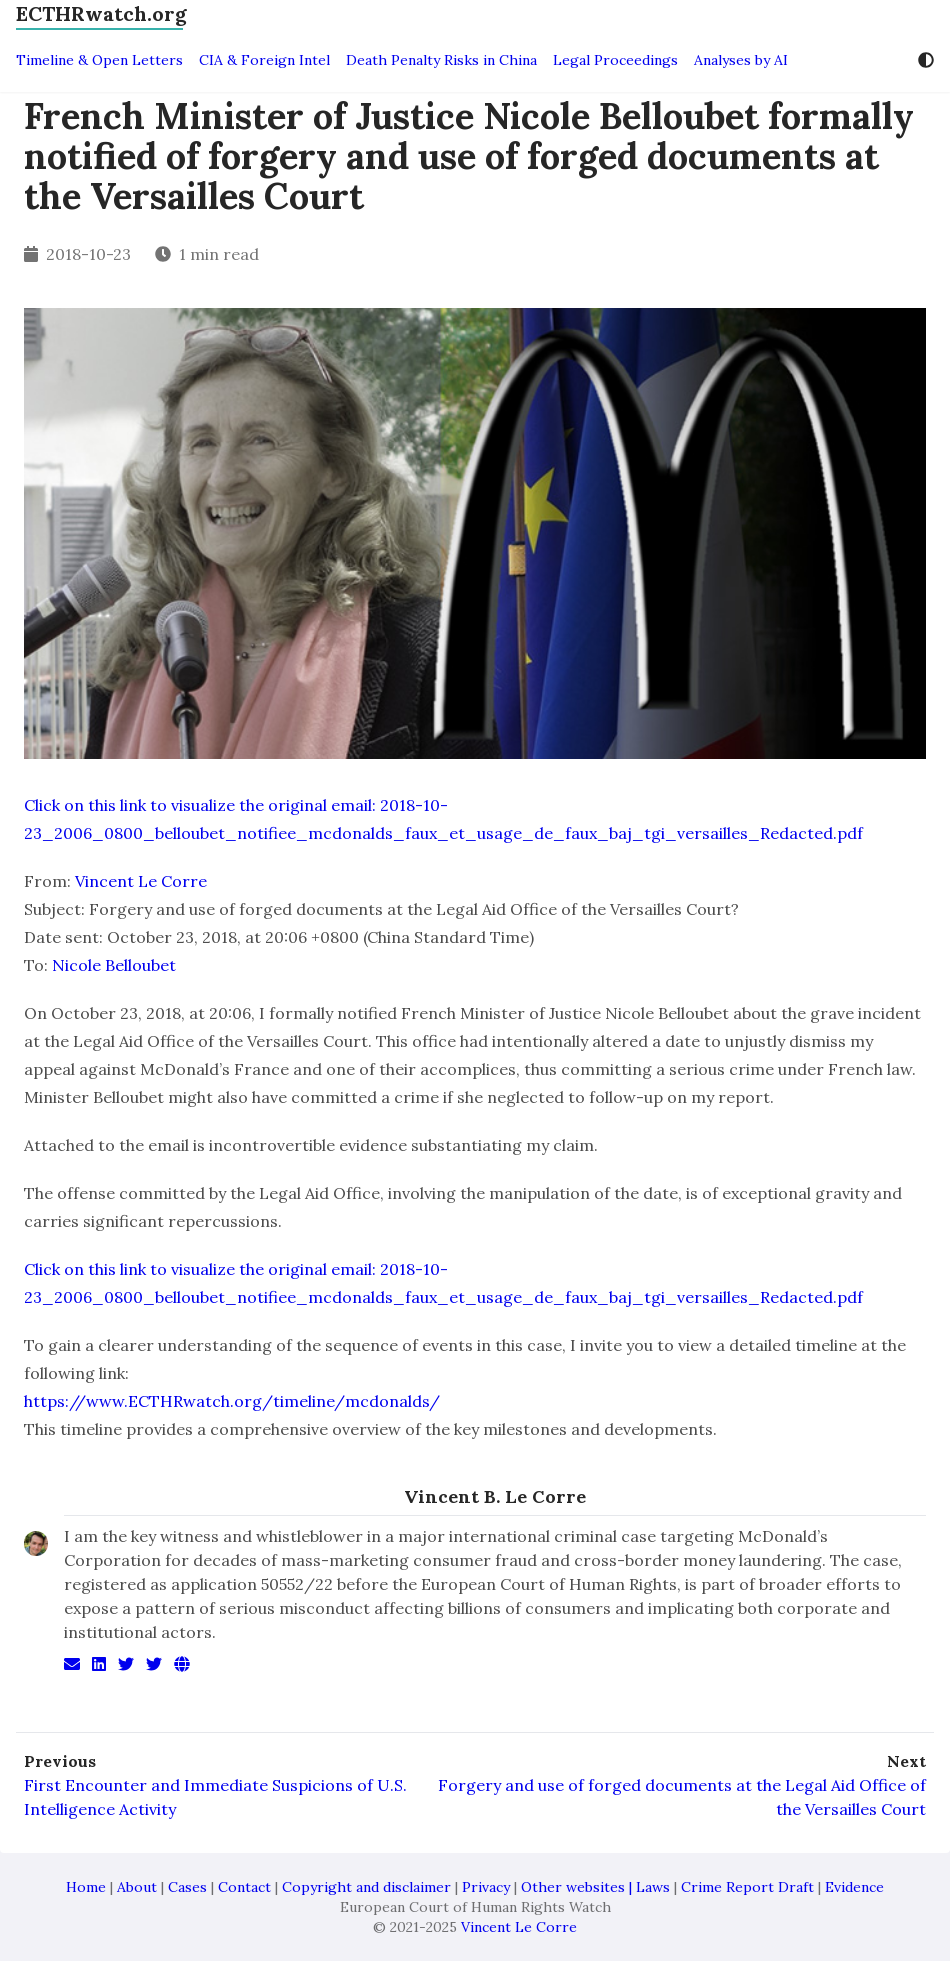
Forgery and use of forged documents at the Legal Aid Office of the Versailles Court (682, 1797)
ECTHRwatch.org (101, 13)
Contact (244, 1887)
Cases (187, 1887)
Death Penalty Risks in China (441, 60)
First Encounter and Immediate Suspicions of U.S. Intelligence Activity (215, 1797)
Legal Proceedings (615, 60)
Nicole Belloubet (114, 965)
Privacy (486, 1887)
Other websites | (578, 1887)
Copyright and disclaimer (366, 1887)
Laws (653, 1887)
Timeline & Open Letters (99, 60)
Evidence (854, 1887)
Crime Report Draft (747, 1887)
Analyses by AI (741, 60)
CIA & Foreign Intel (264, 60)
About (137, 1887)
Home (86, 1887)
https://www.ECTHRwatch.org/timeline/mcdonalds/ (232, 1401)
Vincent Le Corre (141, 881)
